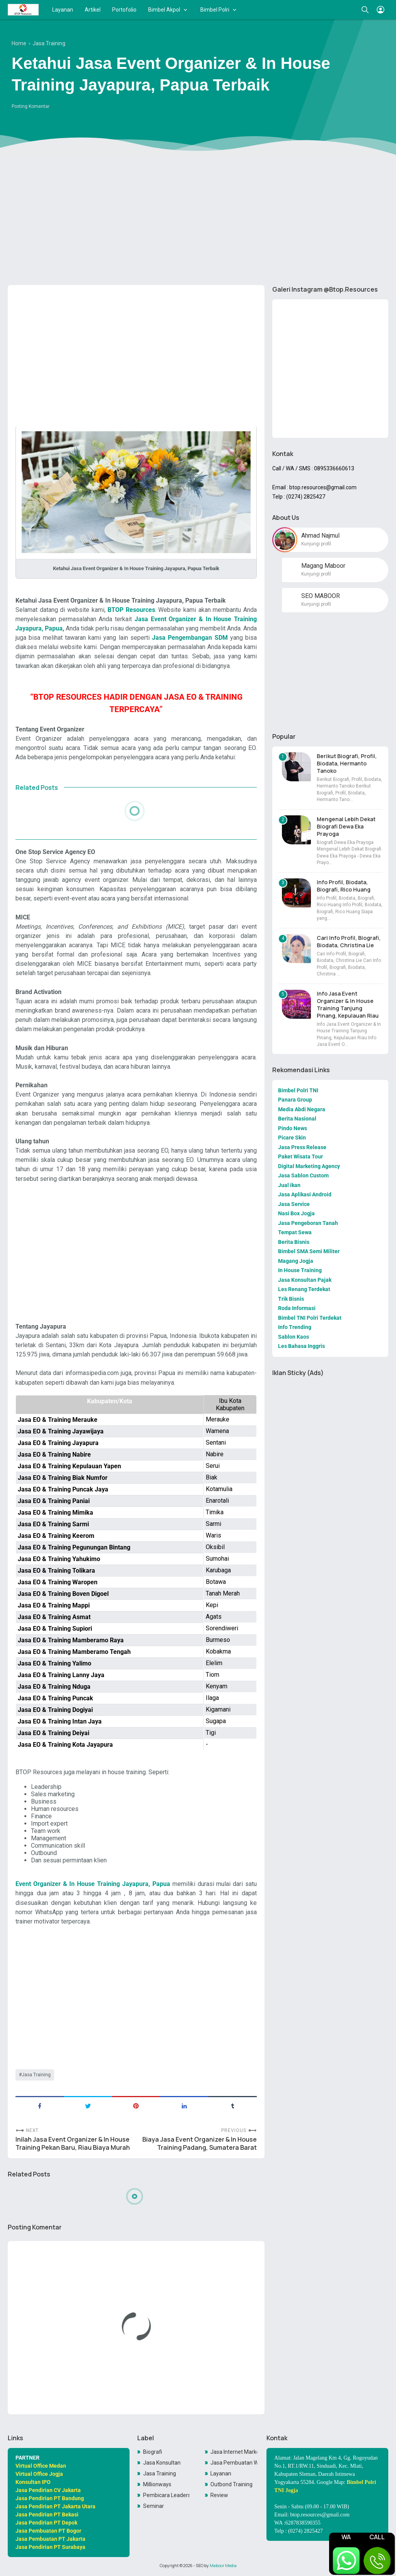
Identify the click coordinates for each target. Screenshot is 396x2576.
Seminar (153, 2506)
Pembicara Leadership (166, 2495)
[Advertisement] (198, 219)
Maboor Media (223, 2565)
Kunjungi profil (316, 544)
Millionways (157, 2484)
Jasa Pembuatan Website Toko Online (233, 2463)
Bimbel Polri (214, 10)
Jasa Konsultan (162, 2463)
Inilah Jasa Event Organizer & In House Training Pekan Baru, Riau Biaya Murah (72, 2143)
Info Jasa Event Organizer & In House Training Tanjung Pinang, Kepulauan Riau (348, 1004)
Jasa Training (36, 2074)
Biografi (152, 2452)
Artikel (93, 10)
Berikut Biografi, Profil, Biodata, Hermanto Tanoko (347, 763)
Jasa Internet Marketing (233, 2452)
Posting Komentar (31, 106)
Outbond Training (231, 2484)
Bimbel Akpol (164, 10)
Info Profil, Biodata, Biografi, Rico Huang (343, 885)
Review (219, 2495)
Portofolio (124, 10)
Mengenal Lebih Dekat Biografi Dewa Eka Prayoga (346, 826)
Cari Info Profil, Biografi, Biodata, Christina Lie (349, 941)
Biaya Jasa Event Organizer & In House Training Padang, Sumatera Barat (199, 2143)
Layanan (62, 10)
